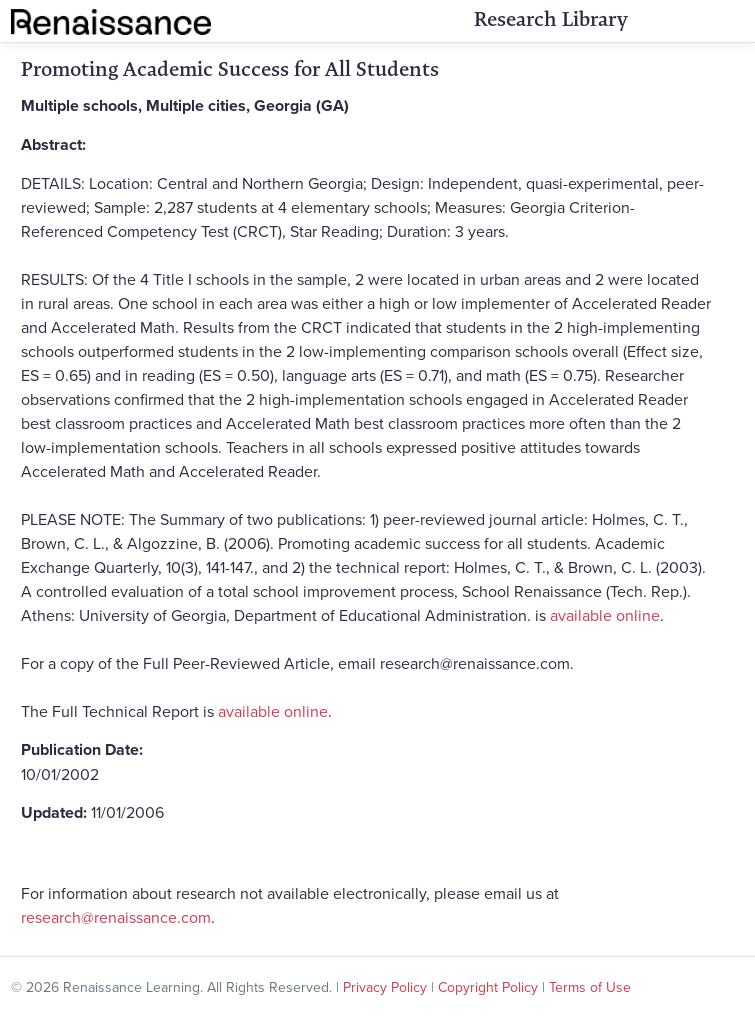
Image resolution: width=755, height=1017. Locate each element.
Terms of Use (590, 987)
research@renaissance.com (116, 917)
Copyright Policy (488, 987)
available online (605, 615)
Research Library (551, 19)
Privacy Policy (385, 987)
